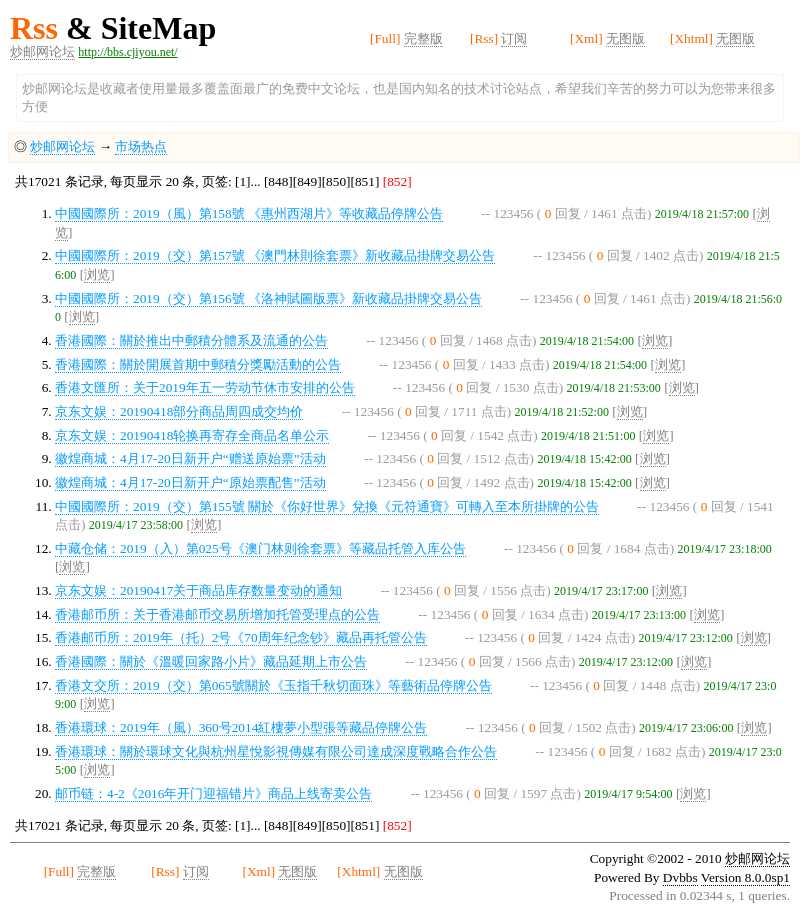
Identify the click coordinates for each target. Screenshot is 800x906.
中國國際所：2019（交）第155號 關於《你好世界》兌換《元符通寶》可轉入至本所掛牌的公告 (327, 506)
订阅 (514, 38)
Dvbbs (680, 877)
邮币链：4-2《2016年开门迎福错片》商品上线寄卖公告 (213, 793)
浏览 (97, 274)
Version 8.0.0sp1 (745, 877)
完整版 (423, 38)
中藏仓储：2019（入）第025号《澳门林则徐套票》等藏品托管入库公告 (260, 548)
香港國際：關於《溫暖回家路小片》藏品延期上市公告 (211, 661)
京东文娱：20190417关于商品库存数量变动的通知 (198, 590)
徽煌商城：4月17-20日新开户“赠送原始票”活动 (190, 458)
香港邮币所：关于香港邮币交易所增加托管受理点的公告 (217, 614)
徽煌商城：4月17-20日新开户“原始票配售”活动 (190, 482)
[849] (307, 181)
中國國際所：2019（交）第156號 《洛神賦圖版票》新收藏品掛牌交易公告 (268, 298)
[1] (243, 181)
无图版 (625, 38)
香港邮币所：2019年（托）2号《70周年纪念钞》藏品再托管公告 (241, 637)
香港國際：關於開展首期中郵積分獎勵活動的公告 (198, 364)
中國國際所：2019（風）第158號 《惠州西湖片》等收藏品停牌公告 (249, 213)
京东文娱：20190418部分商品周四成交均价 (179, 411)
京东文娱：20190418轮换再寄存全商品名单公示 (192, 435)
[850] (336, 181)
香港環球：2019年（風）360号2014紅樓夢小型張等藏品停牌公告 (241, 727)
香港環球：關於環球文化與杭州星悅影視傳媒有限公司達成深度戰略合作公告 (276, 751)
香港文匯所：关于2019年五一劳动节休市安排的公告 (205, 387)
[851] (365, 181)
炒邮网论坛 (42, 51)
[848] (278, 181)
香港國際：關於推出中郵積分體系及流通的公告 (191, 340)
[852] (395, 181)
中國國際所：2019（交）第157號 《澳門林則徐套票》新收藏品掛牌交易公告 (275, 255)
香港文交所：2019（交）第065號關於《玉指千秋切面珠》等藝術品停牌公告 (273, 685)
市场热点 (141, 146)
